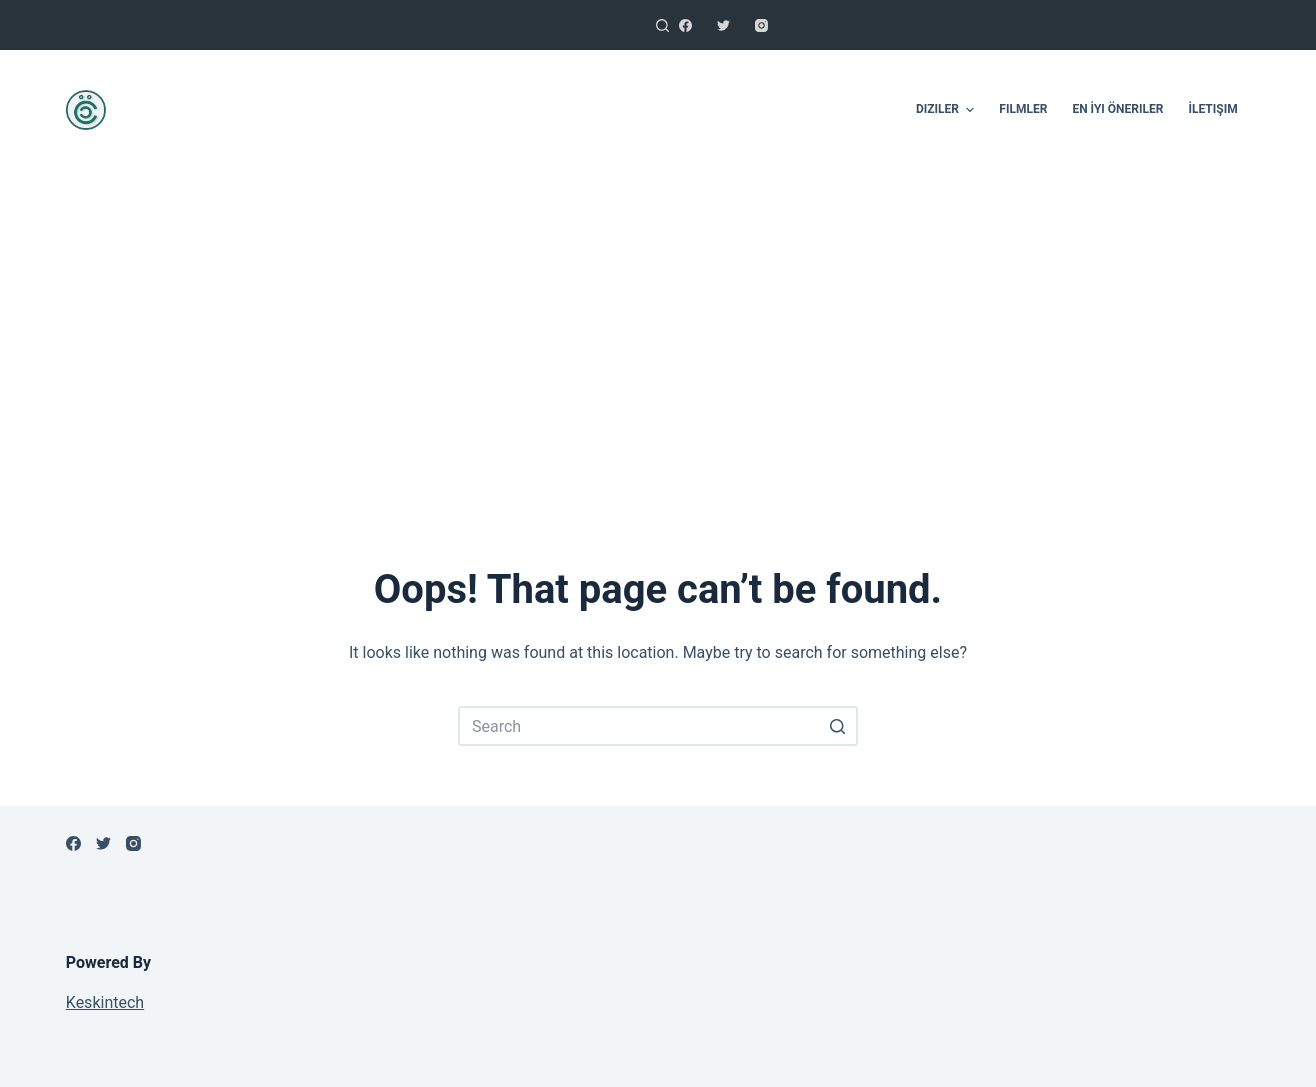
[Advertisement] (658, 340)
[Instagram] (761, 25)
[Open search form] (662, 25)
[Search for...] (658, 726)
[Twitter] (723, 25)
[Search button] (838, 726)
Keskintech (105, 1002)
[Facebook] (685, 25)
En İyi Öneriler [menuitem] (1117, 109)
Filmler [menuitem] (1023, 109)
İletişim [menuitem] (1212, 109)
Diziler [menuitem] (947, 110)
